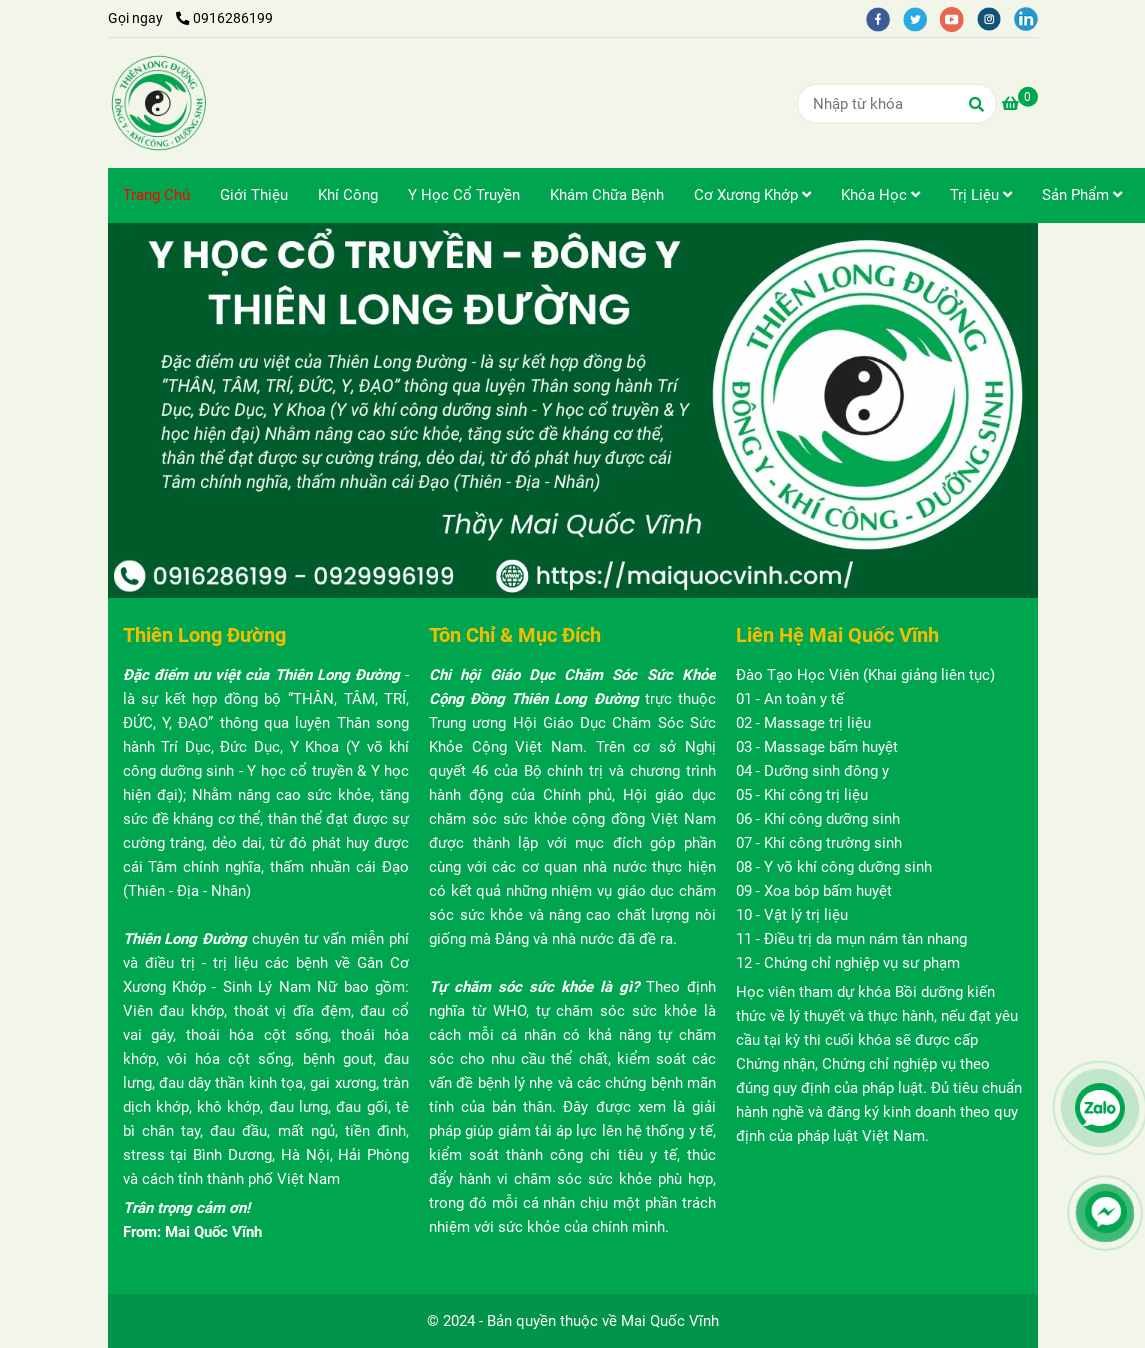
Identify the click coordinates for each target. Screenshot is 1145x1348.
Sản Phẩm (1082, 195)
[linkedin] (1031, 18)
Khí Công (348, 195)
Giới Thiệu (254, 195)
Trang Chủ (156, 195)
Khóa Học (880, 195)
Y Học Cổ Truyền (464, 195)
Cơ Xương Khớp (752, 195)
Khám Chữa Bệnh (607, 195)
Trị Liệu (981, 195)
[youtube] (958, 18)
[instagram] (995, 18)
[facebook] (884, 18)
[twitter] (921, 18)
